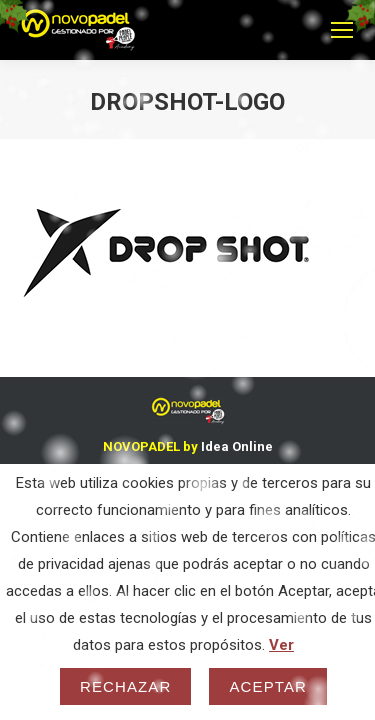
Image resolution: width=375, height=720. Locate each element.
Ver (281, 645)
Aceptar (268, 686)
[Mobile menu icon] (342, 30)
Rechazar (126, 686)
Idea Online (237, 446)
